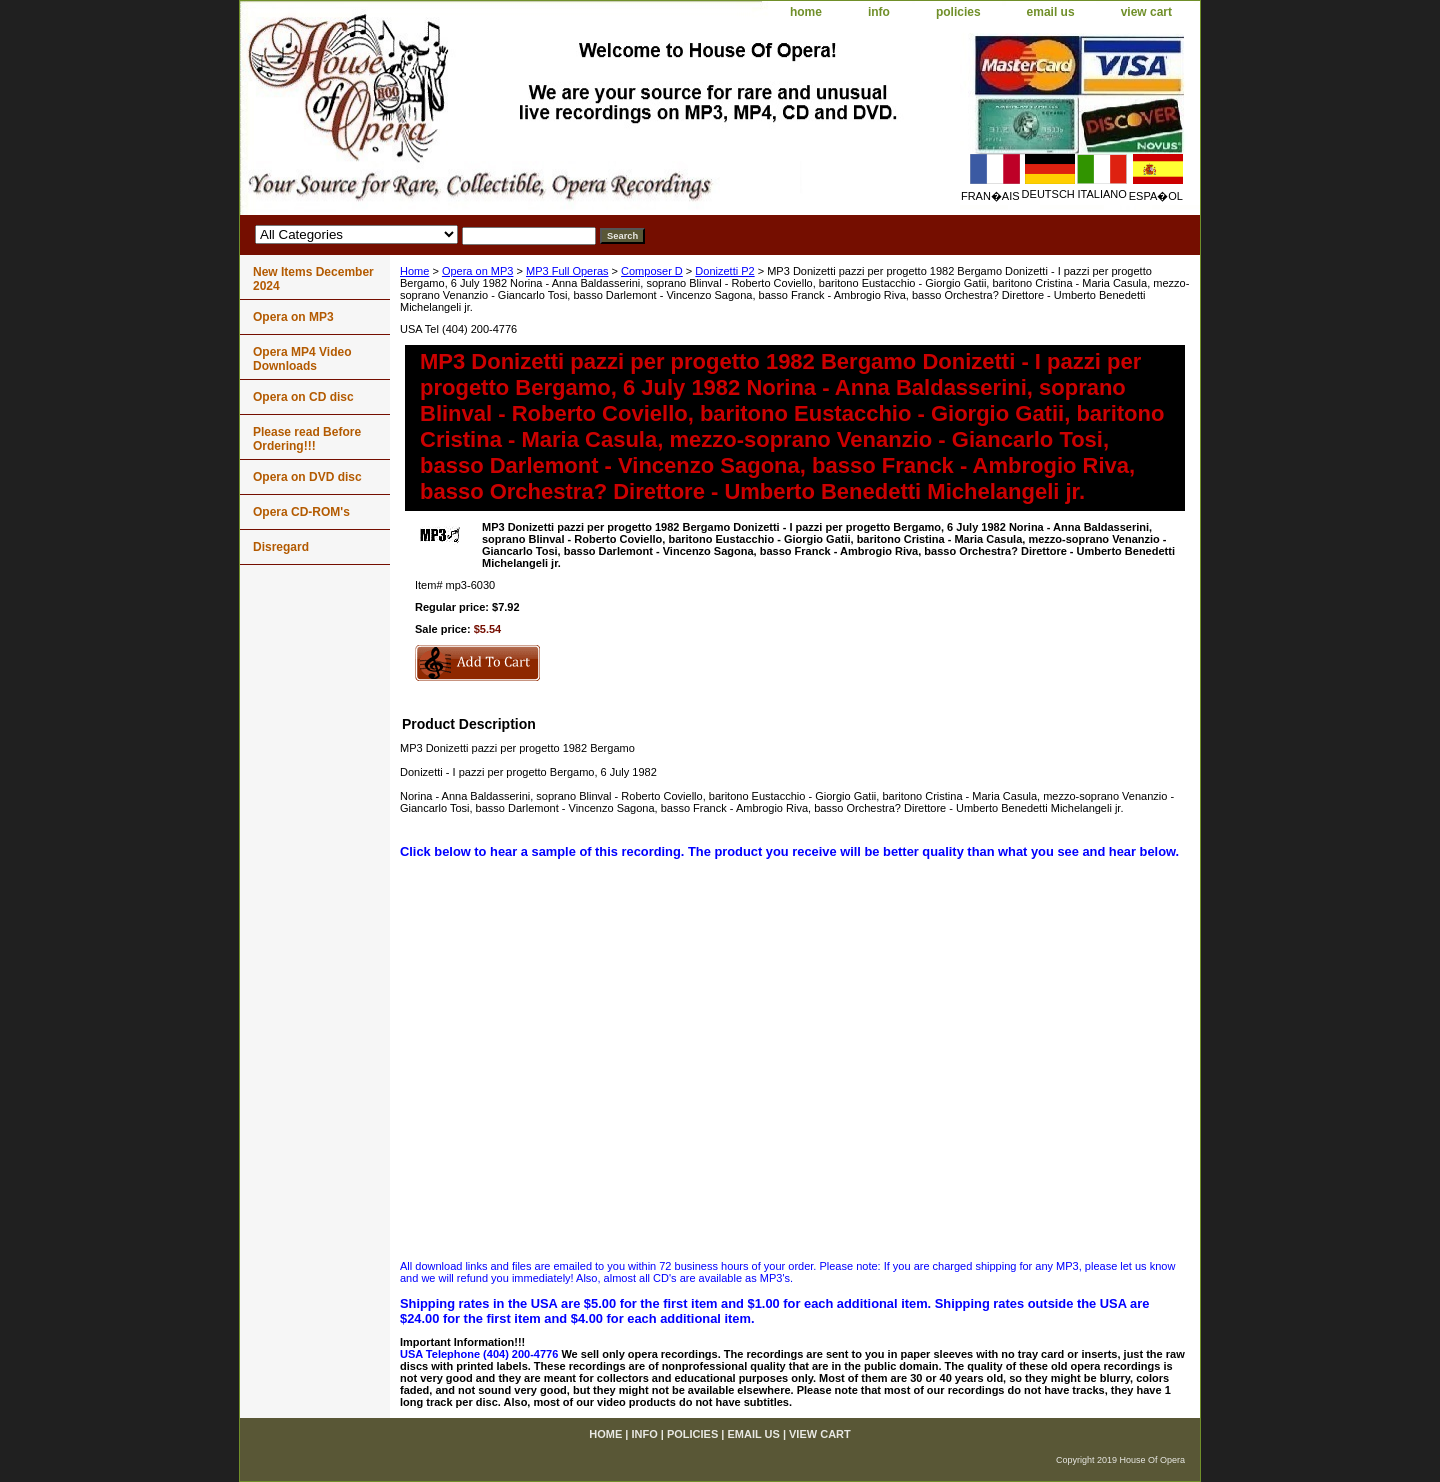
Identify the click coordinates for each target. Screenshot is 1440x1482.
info (879, 12)
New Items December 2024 (313, 279)
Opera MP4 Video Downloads (302, 359)
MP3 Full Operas (567, 271)
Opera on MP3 (478, 271)
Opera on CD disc (303, 397)
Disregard (281, 547)
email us (1051, 12)
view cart (1146, 12)
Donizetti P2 (724, 271)
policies (958, 12)
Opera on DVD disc (307, 477)
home (806, 12)
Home (414, 271)
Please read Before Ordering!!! (307, 439)
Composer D (652, 271)
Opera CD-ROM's (301, 512)
